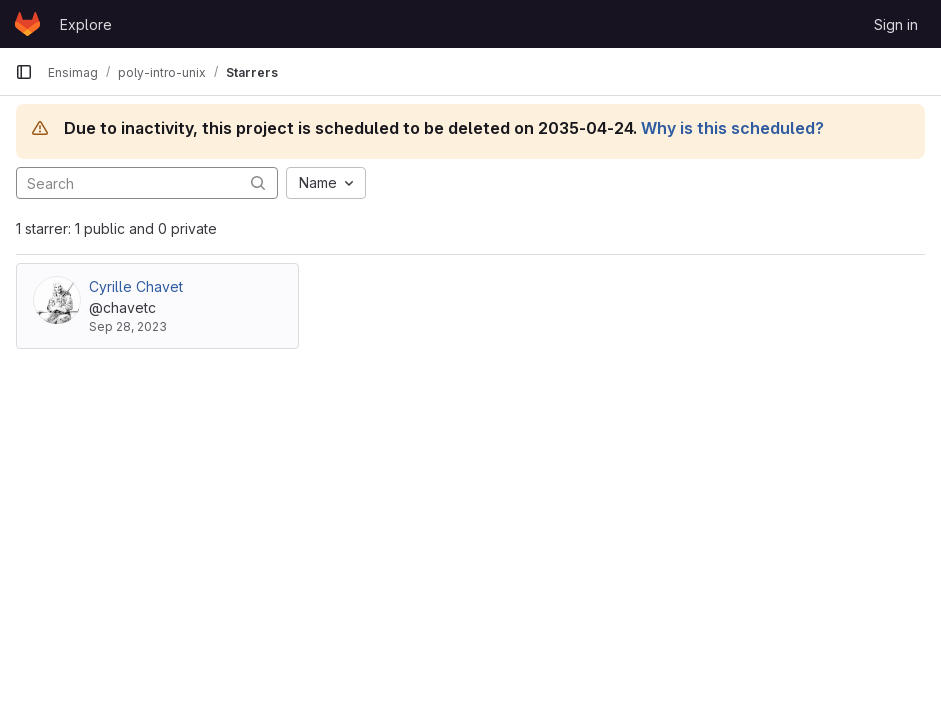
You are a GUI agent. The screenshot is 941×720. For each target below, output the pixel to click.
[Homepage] (27, 24)
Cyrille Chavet (136, 286)
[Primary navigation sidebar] (24, 72)
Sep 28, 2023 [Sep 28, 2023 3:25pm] (128, 326)
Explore (86, 24)
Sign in (896, 24)
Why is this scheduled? (732, 128)
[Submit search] (258, 182)
